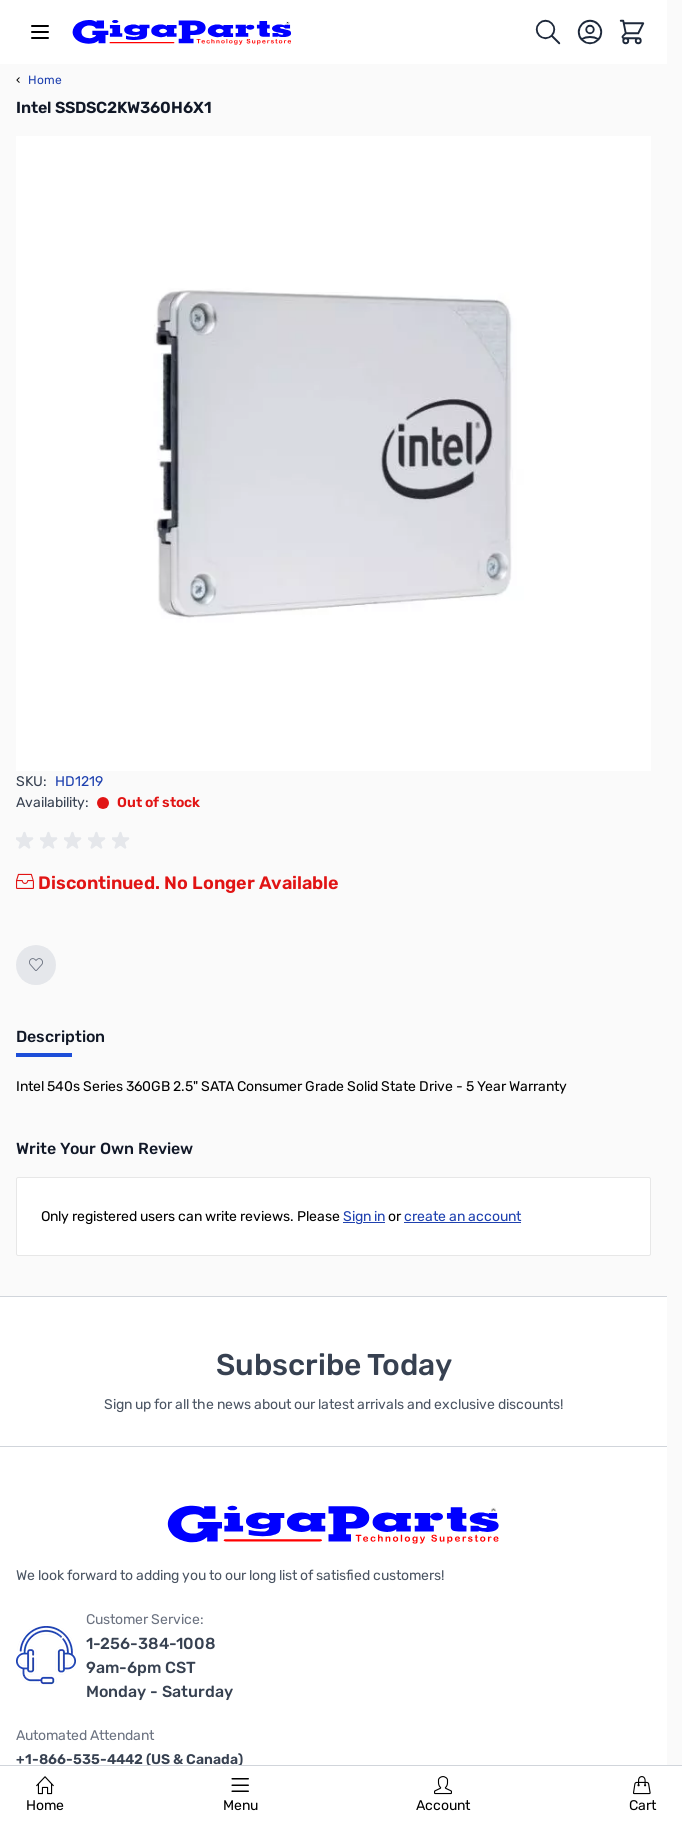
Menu (240, 1795)
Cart (642, 1795)
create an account (462, 1216)
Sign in (364, 1216)
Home (45, 1795)
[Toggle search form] (548, 32)
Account (443, 1795)
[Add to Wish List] (36, 965)
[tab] (60, 1043)
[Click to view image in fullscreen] (333, 453)
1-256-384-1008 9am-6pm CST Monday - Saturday (159, 1667)
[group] (76, 841)
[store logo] (182, 32)
